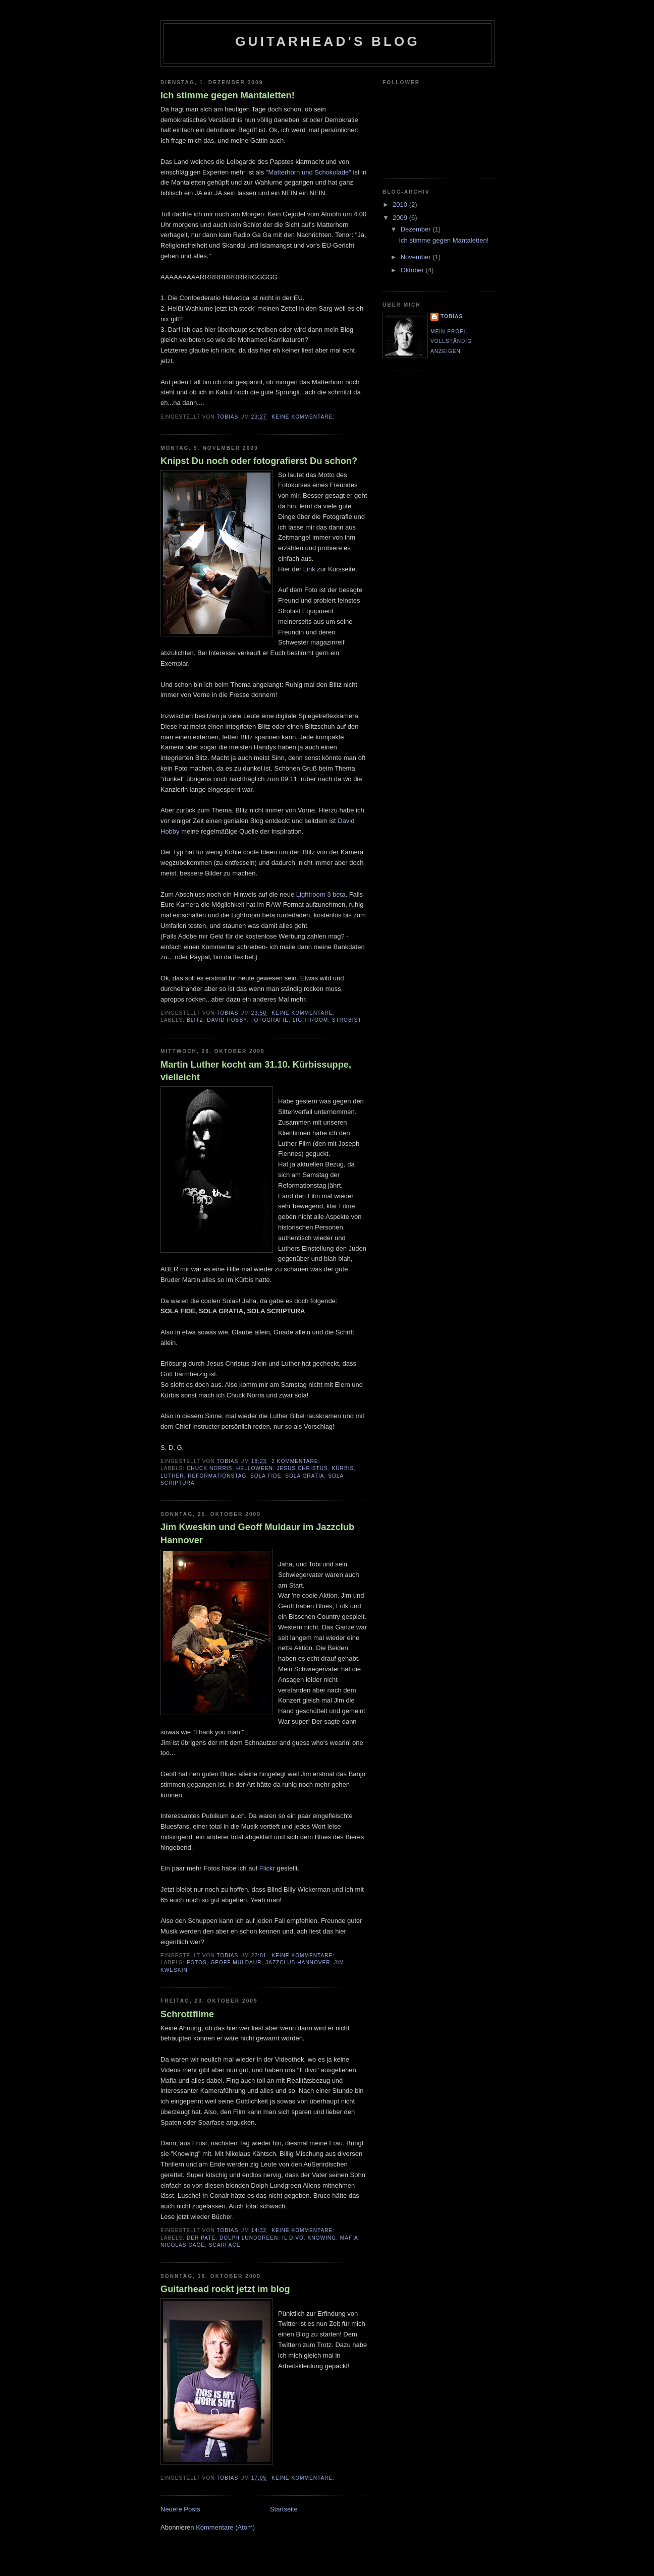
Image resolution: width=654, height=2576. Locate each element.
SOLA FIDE (265, 1476)
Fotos (197, 1962)
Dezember (417, 229)
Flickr (267, 1868)
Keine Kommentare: (304, 417)
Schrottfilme (187, 2014)
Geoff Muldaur (235, 1962)
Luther (172, 1476)
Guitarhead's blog (327, 41)
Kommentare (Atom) (225, 2527)
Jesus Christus (302, 1468)
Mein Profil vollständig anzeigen (451, 341)
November (417, 257)
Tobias (452, 316)
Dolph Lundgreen (249, 2238)
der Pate (201, 2238)
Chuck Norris (209, 1468)
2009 (401, 217)
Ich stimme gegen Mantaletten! (227, 95)
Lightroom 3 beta (321, 894)
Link (309, 569)
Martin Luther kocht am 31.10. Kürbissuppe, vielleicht (255, 1071)
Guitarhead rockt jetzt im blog (225, 2289)
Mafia (349, 2238)
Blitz (195, 1020)
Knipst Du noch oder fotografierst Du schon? (258, 461)
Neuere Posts (180, 2509)
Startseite (284, 2509)
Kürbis (343, 1468)
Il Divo (293, 2238)
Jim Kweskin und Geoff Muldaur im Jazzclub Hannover (257, 1533)
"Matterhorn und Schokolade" (308, 172)
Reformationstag (217, 1476)
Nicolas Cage (182, 2245)
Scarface (225, 2245)
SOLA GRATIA (304, 1476)
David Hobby (226, 1020)
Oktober (413, 270)
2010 (401, 204)
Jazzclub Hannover (298, 1962)
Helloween (254, 1468)
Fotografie (269, 1020)
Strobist (347, 1020)
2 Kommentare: (296, 1461)
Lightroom (310, 1020)
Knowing (321, 2238)
